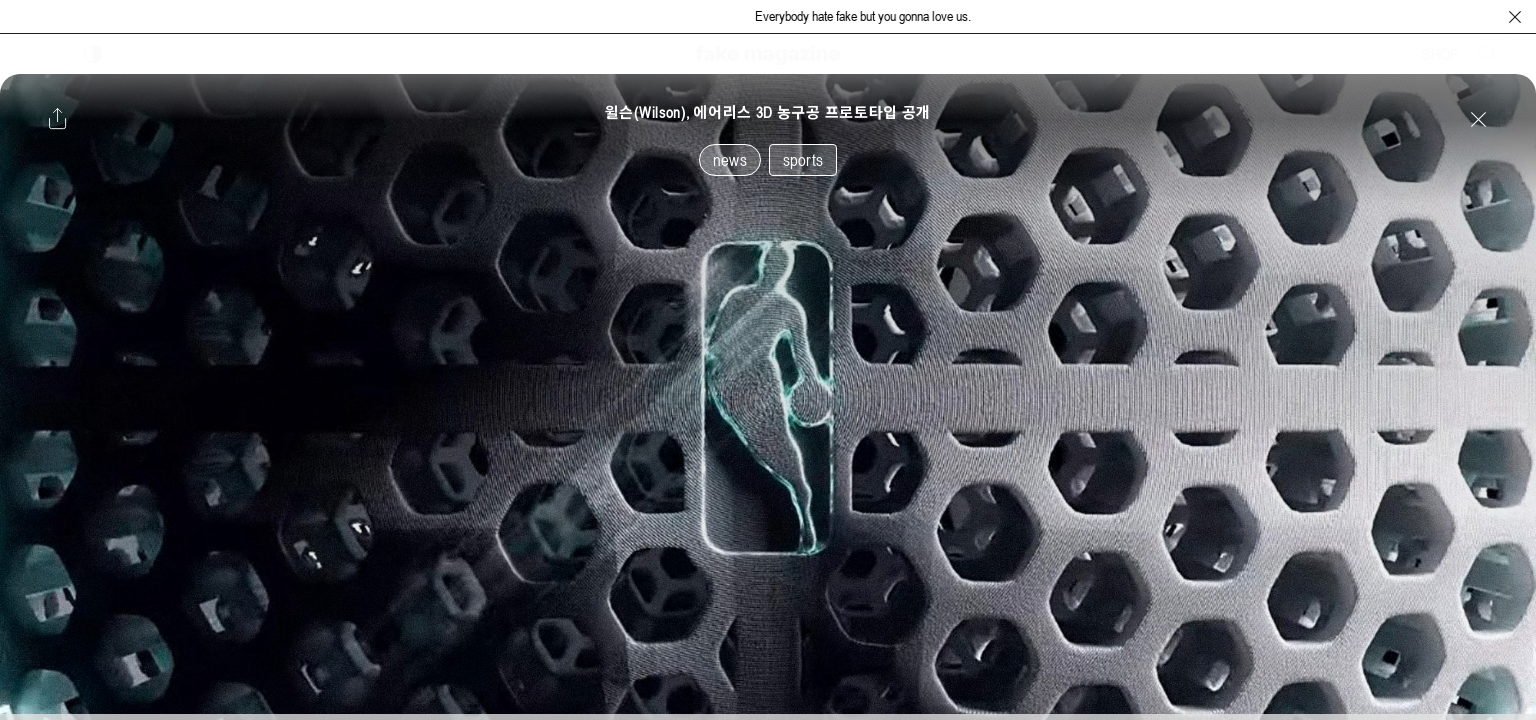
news (730, 160)
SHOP (1440, 54)
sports (803, 160)
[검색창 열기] (1488, 54)
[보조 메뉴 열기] (53, 54)
